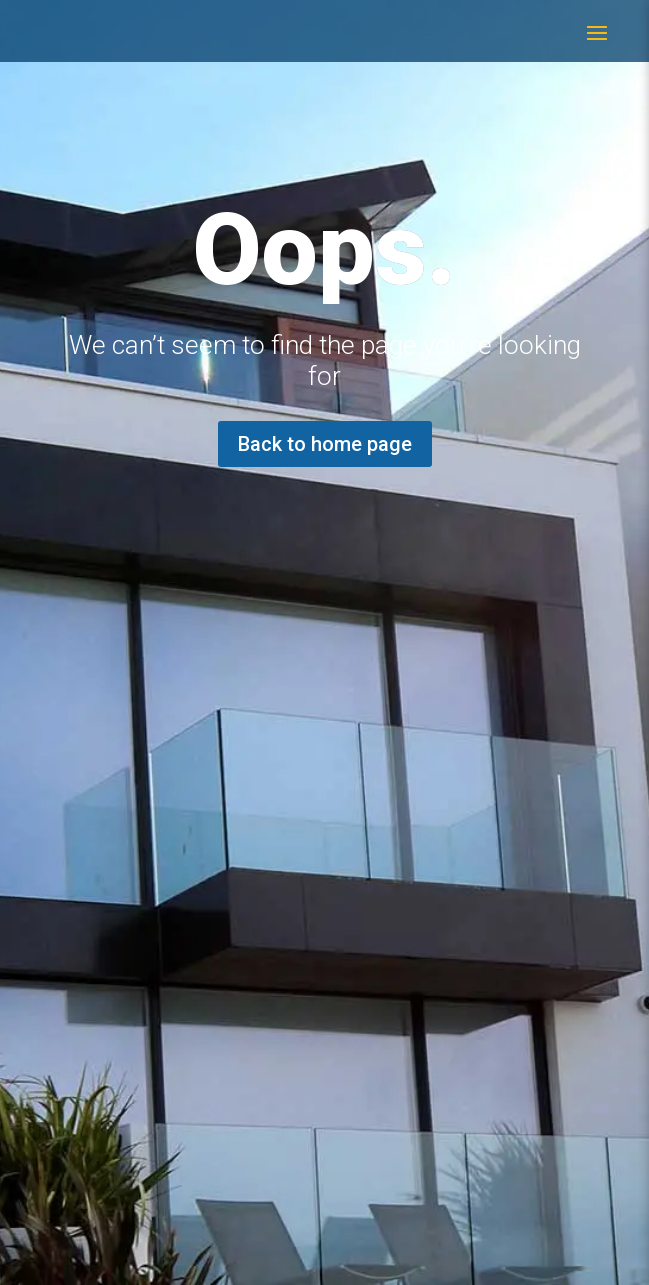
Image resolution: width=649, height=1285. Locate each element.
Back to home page (325, 444)
